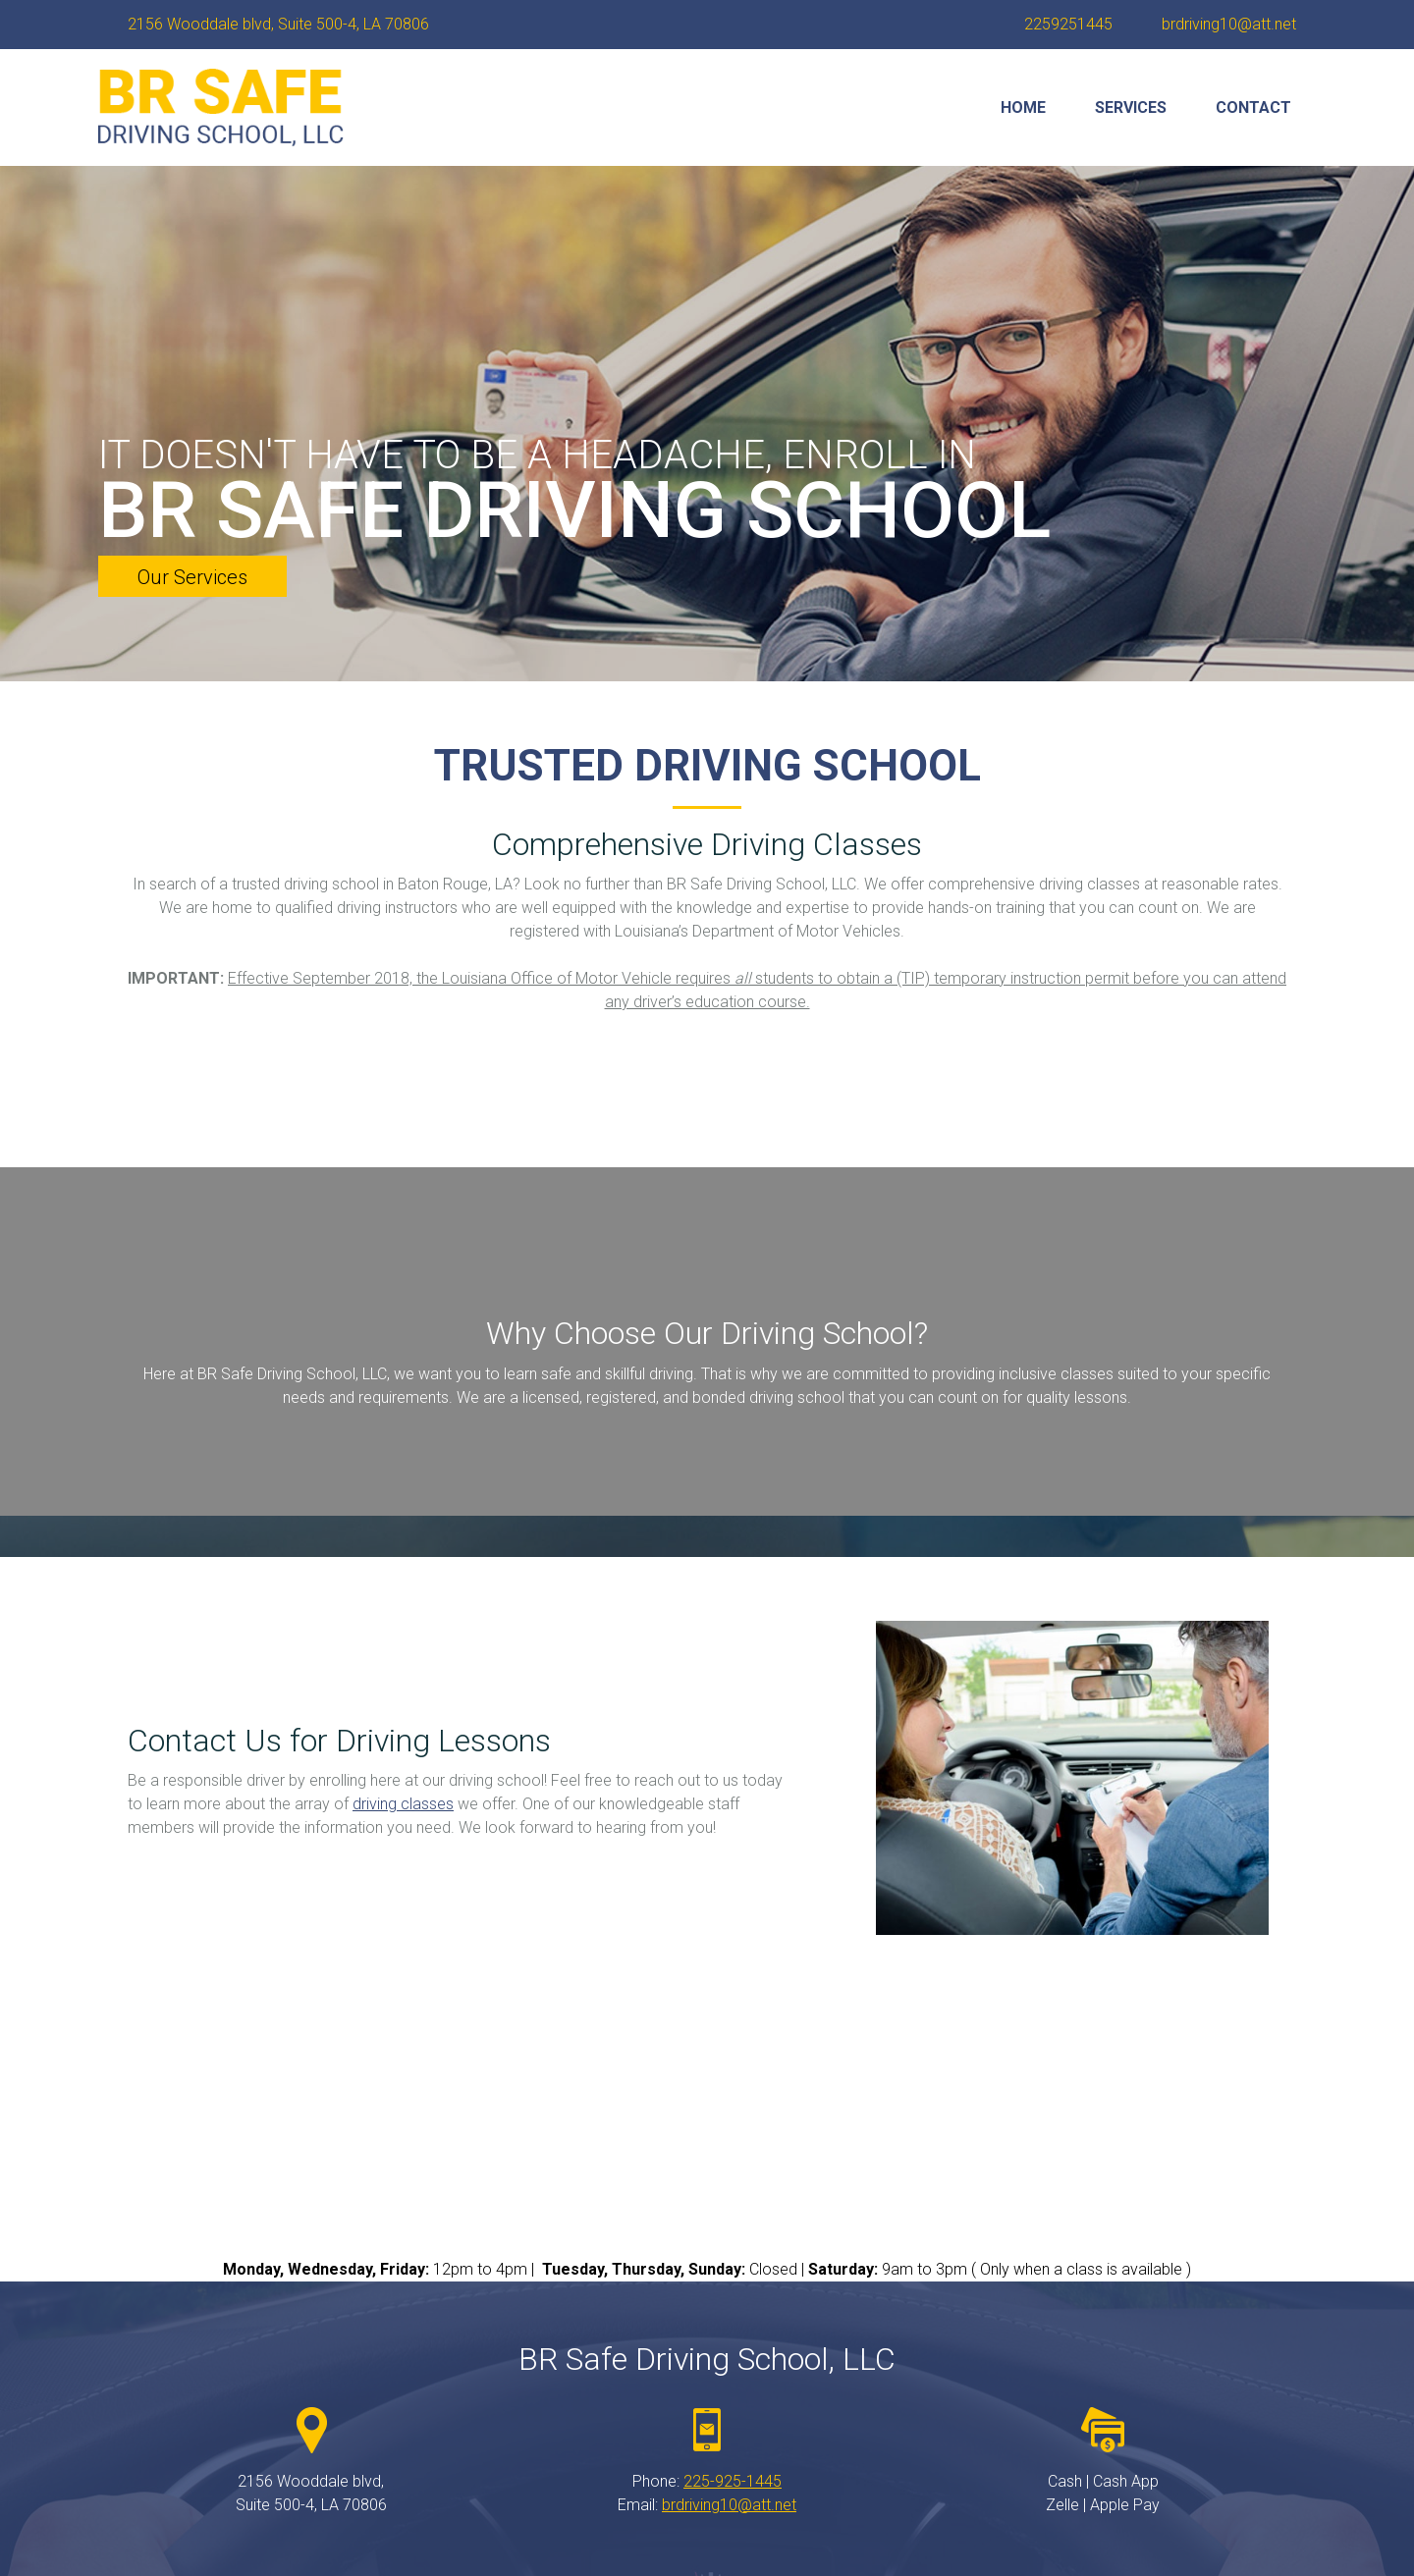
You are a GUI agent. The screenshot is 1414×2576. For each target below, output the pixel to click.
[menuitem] (1023, 108)
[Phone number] (1063, 24)
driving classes (403, 1804)
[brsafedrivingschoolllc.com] (221, 107)
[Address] (273, 24)
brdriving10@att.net (729, 2505)
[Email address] (1224, 24)
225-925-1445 (732, 2481)
